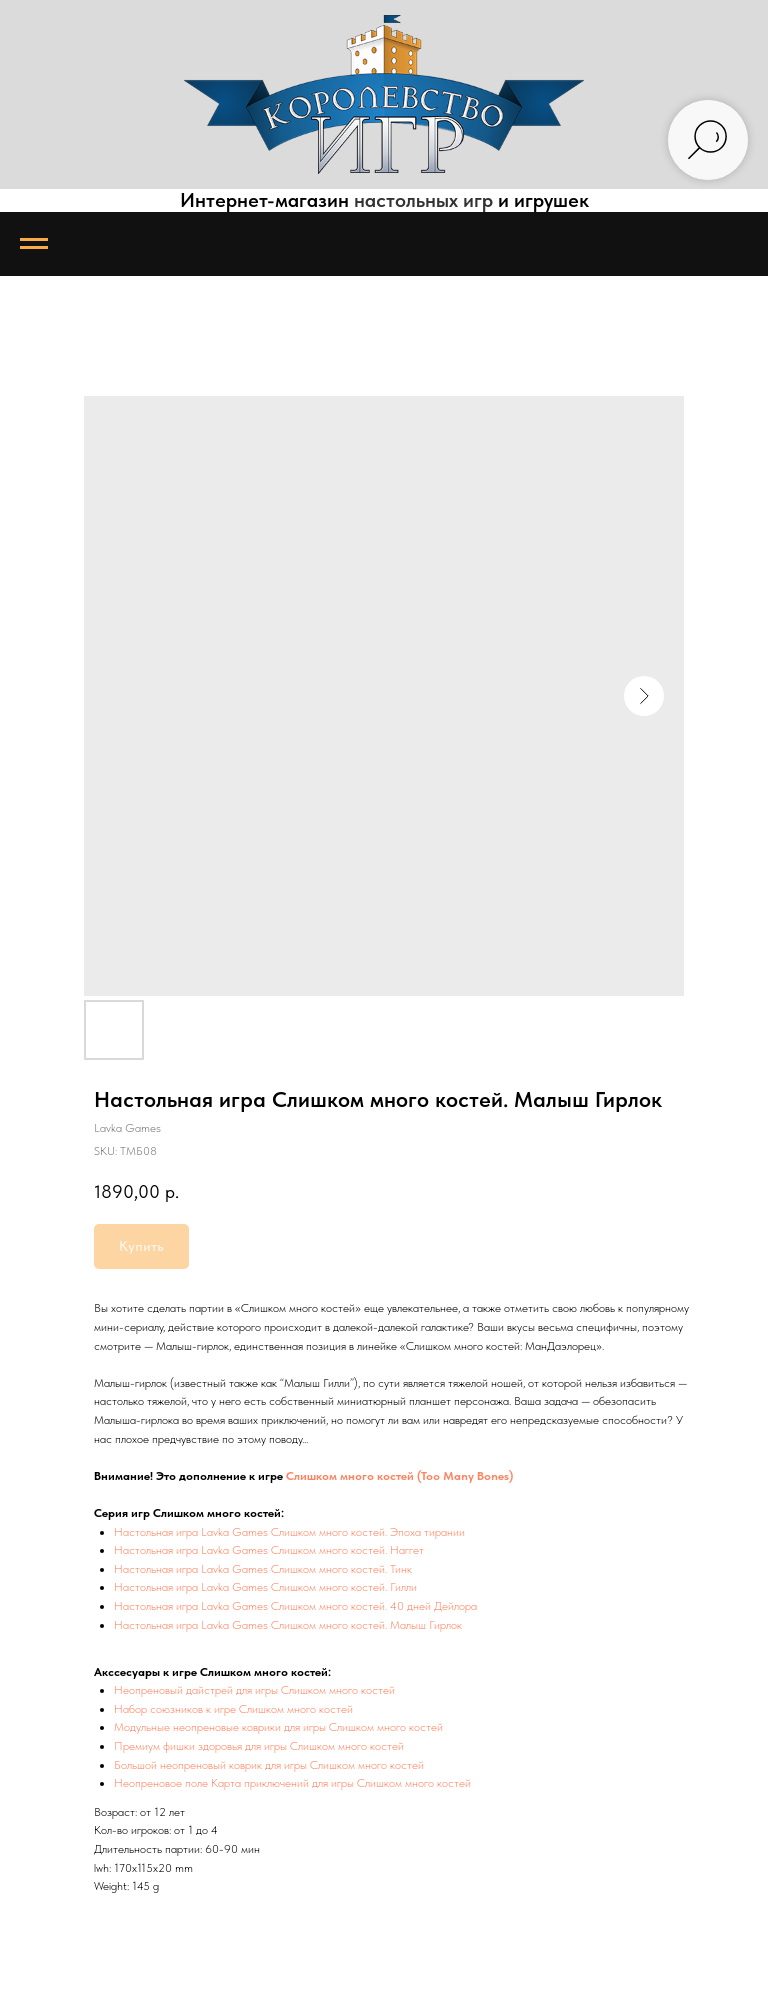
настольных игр (423, 200)
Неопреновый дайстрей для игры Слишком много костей (254, 1690)
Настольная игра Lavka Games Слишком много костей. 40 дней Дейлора (295, 1606)
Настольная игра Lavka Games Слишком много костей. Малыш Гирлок (288, 1625)
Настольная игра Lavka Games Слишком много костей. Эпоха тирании (289, 1532)
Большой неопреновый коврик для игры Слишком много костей (269, 1765)
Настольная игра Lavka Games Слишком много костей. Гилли (265, 1587)
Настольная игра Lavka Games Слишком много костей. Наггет (269, 1550)
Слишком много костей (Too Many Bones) (399, 1476)
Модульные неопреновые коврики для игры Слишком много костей (278, 1727)
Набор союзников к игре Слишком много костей (233, 1709)
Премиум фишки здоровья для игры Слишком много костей (259, 1746)
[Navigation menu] (34, 244)
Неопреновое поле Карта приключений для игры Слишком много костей (292, 1783)
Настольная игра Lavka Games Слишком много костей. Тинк (263, 1569)
